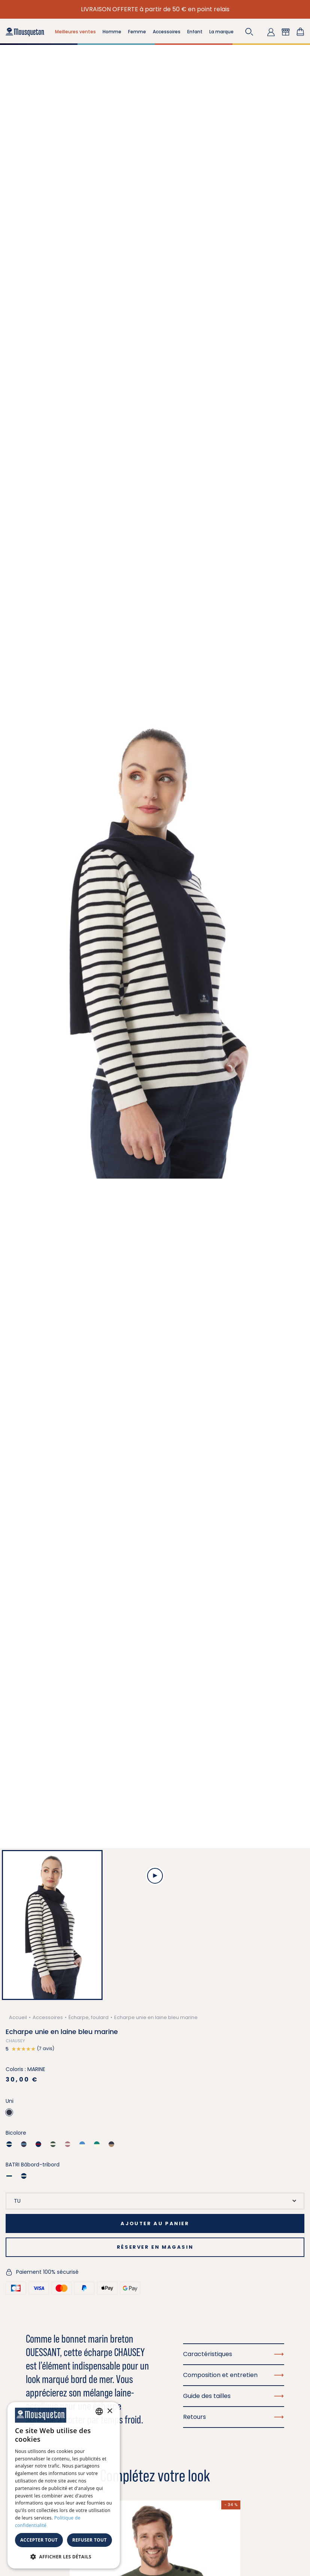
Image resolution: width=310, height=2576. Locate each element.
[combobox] (99, 2411)
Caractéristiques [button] (233, 2354)
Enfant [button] (195, 31)
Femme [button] (137, 31)
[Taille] (155, 2201)
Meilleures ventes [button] (75, 31)
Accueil (18, 2017)
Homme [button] (112, 31)
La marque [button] (221, 31)
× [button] (109, 2411)
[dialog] (63, 2485)
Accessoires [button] (166, 31)
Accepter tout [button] (39, 2540)
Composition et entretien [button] (233, 2375)
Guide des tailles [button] (233, 2396)
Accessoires (48, 2017)
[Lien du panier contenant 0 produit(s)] (300, 32)
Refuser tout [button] (89, 2540)
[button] (249, 32)
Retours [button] (233, 2417)
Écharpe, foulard (89, 2017)
